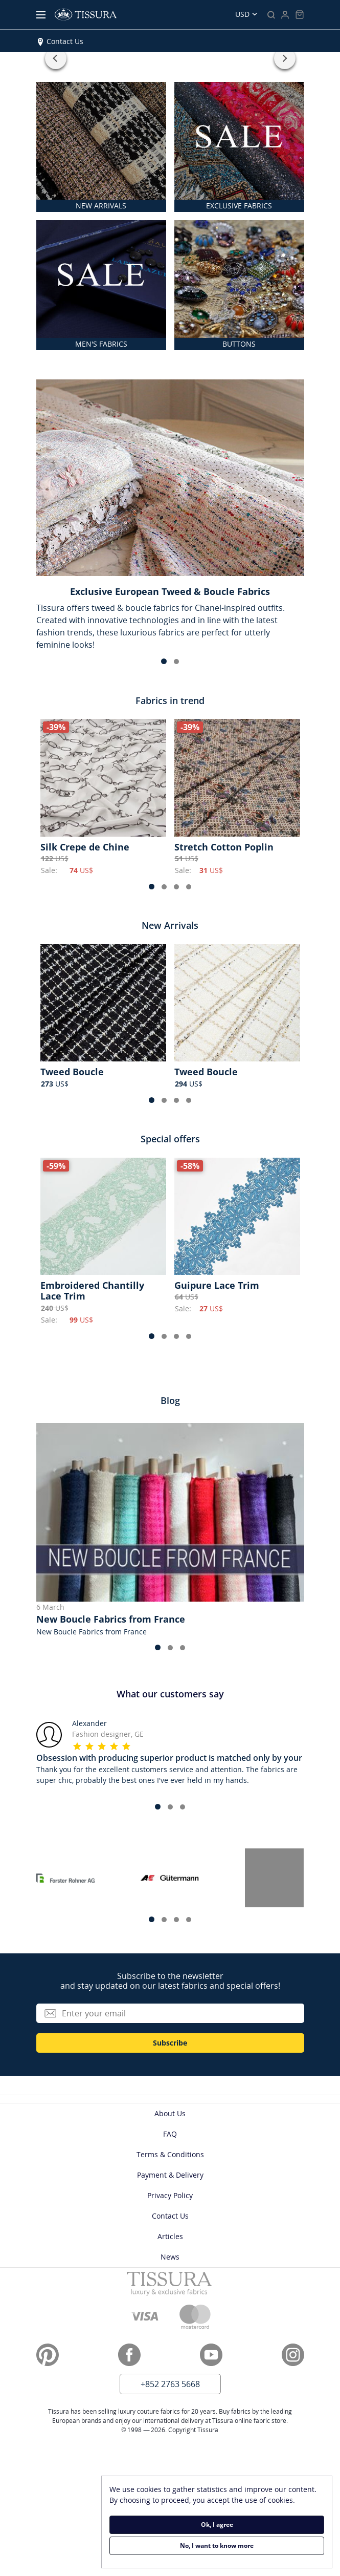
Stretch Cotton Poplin (224, 847)
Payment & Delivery (170, 2175)
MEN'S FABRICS (101, 344)
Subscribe (170, 2043)
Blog (170, 1400)
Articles (170, 2236)
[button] (55, 58)
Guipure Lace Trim (216, 1285)
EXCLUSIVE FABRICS (239, 205)
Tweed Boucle (72, 1072)
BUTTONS (239, 344)
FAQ (170, 2134)
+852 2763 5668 (170, 2384)
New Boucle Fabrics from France (110, 1619)
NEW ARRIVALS (101, 205)
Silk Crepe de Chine (84, 847)
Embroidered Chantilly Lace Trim (92, 1291)
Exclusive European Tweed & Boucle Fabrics (170, 591)
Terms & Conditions (170, 2154)
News (170, 2257)
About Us (170, 2113)
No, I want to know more (217, 2545)
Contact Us (65, 41)
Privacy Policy (170, 2195)
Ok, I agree (217, 2524)
